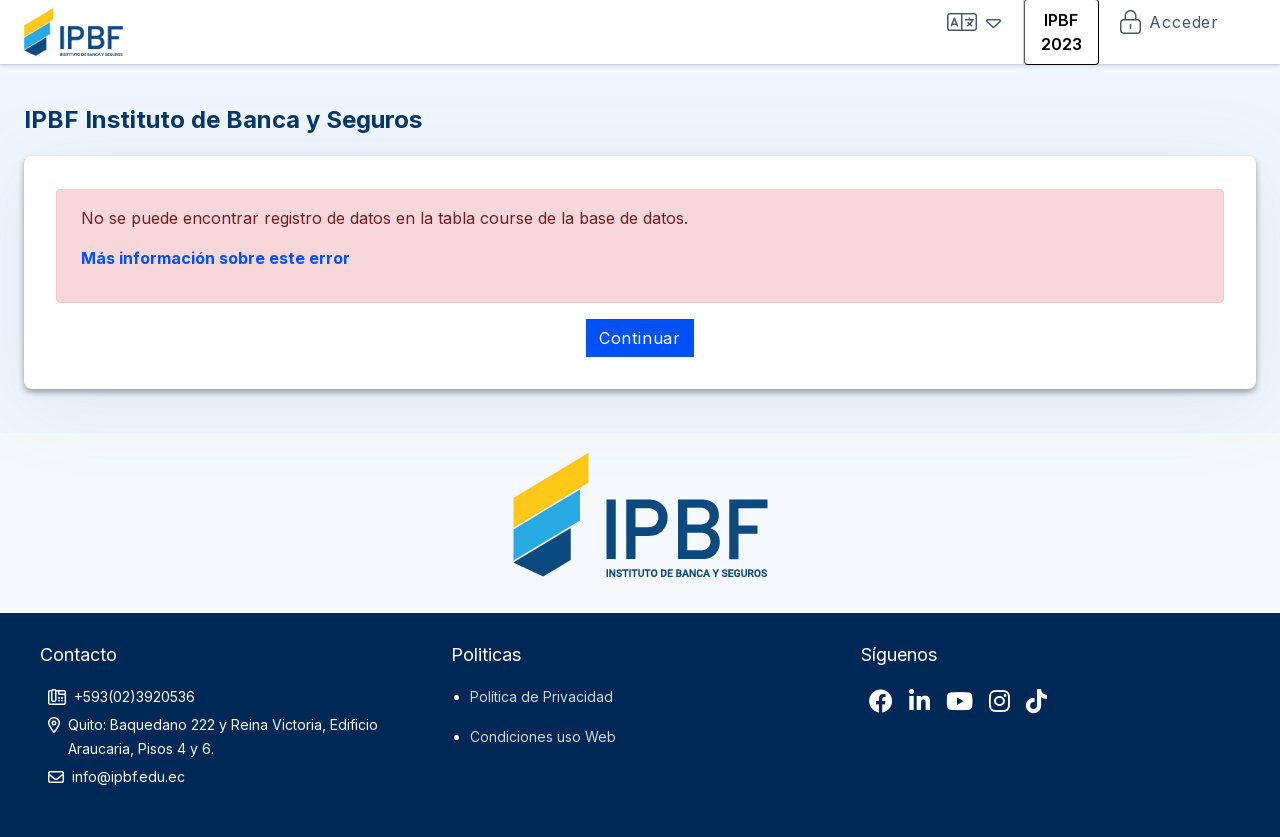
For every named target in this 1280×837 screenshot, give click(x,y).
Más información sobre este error (215, 258)
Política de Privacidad (541, 696)
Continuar (640, 338)
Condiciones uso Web (543, 736)
